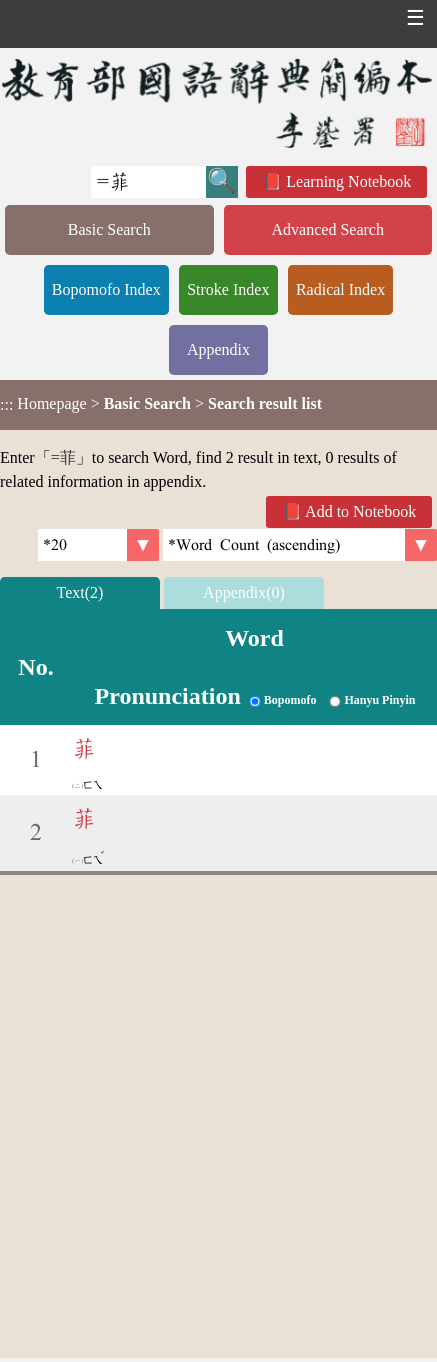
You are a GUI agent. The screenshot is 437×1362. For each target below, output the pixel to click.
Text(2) (80, 592)
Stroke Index (228, 289)
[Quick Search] (148, 182)
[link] (300, 545)
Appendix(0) (244, 592)
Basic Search (109, 229)
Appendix (218, 349)
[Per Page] (98, 545)
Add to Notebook (360, 511)
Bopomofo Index (106, 289)
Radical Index (340, 289)
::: (6, 404)
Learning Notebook (348, 181)
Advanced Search (328, 229)
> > (161, 404)
